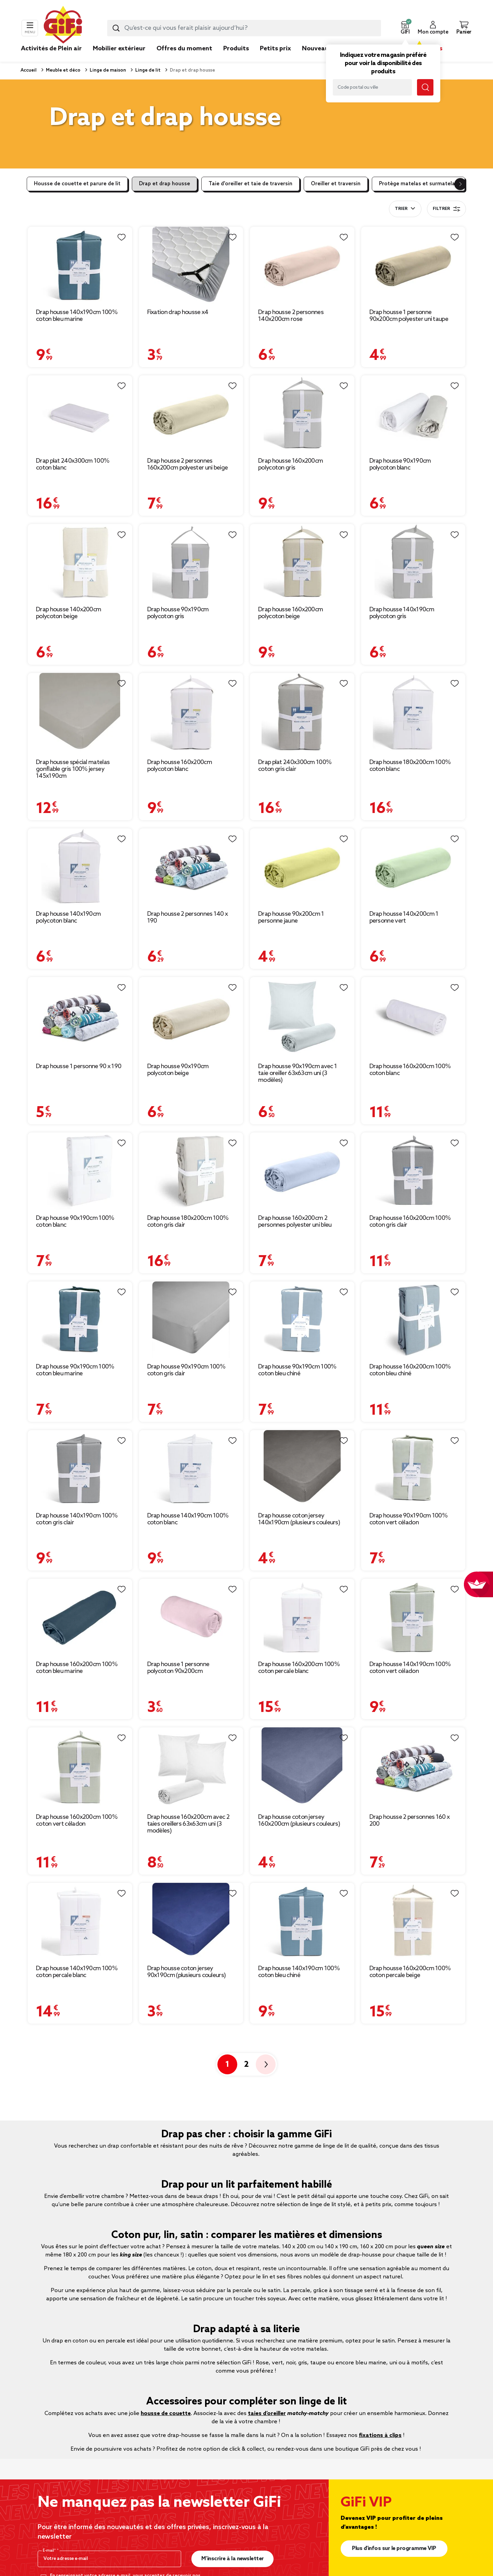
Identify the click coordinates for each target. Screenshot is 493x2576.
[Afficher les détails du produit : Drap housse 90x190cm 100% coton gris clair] (191, 1320)
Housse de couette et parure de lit (77, 184)
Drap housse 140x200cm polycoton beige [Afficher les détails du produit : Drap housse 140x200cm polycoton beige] (68, 613)
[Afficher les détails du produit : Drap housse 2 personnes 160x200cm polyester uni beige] (191, 413)
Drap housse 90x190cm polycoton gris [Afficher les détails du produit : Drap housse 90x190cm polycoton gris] (178, 613)
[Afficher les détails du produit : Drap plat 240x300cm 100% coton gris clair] (302, 713)
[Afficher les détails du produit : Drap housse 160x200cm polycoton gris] (302, 413)
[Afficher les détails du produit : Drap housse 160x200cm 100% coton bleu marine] (80, 1617)
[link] (236, 59)
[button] (405, 28)
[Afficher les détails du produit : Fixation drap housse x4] (191, 265)
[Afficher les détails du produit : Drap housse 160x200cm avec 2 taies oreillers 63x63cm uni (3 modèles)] (191, 1767)
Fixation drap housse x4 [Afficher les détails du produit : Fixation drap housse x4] (177, 312)
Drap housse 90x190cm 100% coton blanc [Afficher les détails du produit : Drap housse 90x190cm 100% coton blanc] (75, 1221)
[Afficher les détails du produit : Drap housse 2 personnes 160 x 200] (413, 1767)
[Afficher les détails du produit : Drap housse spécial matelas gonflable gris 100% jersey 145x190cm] (80, 713)
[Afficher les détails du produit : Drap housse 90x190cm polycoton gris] (191, 562)
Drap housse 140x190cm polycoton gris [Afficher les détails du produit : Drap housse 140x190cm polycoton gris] (401, 613)
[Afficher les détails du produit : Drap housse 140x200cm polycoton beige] (80, 562)
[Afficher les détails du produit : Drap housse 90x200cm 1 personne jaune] (302, 866)
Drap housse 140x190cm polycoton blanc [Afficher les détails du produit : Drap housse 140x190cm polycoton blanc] (68, 917)
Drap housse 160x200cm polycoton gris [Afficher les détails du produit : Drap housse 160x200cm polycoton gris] (290, 464)
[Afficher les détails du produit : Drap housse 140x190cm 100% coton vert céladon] (413, 1617)
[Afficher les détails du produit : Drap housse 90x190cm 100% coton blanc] (80, 1171)
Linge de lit (147, 70)
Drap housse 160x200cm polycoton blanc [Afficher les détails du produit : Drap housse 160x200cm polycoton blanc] (179, 766)
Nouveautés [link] (320, 48)
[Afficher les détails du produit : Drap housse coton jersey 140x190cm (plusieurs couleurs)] (302, 1468)
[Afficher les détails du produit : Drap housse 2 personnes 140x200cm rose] (302, 265)
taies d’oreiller (267, 2413)
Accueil (29, 70)
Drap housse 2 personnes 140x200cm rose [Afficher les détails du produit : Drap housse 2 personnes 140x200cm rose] (291, 316)
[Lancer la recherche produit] (116, 28)
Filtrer (446, 208)
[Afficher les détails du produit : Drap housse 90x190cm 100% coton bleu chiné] (302, 1320)
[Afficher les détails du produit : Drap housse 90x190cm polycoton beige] (191, 1017)
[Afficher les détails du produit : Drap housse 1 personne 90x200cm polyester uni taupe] (413, 265)
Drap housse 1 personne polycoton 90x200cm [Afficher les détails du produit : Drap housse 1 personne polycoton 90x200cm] (178, 1668)
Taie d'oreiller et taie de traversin (250, 184)
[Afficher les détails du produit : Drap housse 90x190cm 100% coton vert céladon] (413, 1468)
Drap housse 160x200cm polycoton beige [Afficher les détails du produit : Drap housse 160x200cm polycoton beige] (290, 613)
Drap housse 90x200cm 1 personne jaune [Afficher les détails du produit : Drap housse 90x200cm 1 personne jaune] (291, 917)
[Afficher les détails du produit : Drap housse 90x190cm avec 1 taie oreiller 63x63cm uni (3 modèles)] (302, 1017)
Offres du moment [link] (184, 48)
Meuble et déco (62, 70)
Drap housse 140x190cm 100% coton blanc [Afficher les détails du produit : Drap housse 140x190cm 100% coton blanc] (188, 1519)
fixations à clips (380, 2435)
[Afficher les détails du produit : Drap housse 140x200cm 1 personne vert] (413, 866)
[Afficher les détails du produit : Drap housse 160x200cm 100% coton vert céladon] (80, 1767)
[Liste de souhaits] (121, 237)
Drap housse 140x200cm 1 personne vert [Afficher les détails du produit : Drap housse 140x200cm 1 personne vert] (404, 917)
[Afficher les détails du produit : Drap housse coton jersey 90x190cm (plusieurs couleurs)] (191, 1921)
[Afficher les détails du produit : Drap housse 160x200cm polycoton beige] (302, 562)
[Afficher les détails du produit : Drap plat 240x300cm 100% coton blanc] (80, 413)
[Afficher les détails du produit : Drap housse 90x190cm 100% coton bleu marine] (80, 1320)
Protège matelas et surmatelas (418, 184)
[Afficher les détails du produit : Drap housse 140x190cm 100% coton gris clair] (80, 1468)
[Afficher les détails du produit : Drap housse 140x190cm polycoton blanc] (80, 866)
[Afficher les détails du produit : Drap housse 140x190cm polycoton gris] (413, 562)
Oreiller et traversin (336, 184)
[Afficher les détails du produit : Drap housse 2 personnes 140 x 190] (191, 866)
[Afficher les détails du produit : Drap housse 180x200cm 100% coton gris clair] (191, 1171)
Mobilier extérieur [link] (119, 48)
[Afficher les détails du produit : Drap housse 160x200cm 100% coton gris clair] (413, 1171)
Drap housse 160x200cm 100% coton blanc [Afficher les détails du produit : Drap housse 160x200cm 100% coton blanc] (410, 1070)
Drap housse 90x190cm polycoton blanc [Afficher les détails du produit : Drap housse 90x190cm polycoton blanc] (400, 464)
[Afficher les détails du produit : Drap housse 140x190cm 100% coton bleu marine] (80, 265)
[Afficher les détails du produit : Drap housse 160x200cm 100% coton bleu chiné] (413, 1320)
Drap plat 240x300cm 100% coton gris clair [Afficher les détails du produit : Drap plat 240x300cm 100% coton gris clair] (294, 766)
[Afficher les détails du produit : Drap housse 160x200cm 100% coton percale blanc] (302, 1617)
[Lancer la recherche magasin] (425, 87)
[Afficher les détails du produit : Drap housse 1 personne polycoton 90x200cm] (191, 1617)
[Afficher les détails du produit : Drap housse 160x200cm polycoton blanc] (191, 713)
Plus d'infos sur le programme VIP (394, 2548)
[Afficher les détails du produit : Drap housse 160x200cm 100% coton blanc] (413, 1017)
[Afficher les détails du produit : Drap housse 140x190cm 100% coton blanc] (191, 1468)
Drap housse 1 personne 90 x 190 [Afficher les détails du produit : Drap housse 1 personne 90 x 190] (78, 1066)
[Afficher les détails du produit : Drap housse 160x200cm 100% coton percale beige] (413, 1921)
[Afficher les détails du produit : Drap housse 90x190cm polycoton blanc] (413, 413)
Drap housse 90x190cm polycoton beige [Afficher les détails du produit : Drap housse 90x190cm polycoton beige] (178, 1070)
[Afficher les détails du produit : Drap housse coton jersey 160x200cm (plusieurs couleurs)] (302, 1767)
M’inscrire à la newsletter (232, 2558)
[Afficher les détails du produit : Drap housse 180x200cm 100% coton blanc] (413, 713)
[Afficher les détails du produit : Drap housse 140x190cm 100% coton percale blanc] (80, 1921)
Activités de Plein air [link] (51, 48)
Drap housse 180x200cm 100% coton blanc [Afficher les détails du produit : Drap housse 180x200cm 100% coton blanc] (410, 766)
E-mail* (50, 2550)
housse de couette (166, 2413)
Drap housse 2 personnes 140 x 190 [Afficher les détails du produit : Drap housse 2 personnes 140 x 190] (187, 917)
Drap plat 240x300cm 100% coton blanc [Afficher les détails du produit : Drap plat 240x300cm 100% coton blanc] (72, 464)
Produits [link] (236, 48)
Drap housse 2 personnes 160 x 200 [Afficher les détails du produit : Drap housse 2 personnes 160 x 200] (409, 1820)
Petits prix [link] (275, 48)
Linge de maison (107, 70)
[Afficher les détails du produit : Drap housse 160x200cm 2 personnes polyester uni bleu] (302, 1171)
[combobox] (244, 28)
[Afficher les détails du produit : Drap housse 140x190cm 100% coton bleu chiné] (302, 1921)
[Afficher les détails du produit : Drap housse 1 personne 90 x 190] (80, 1017)
